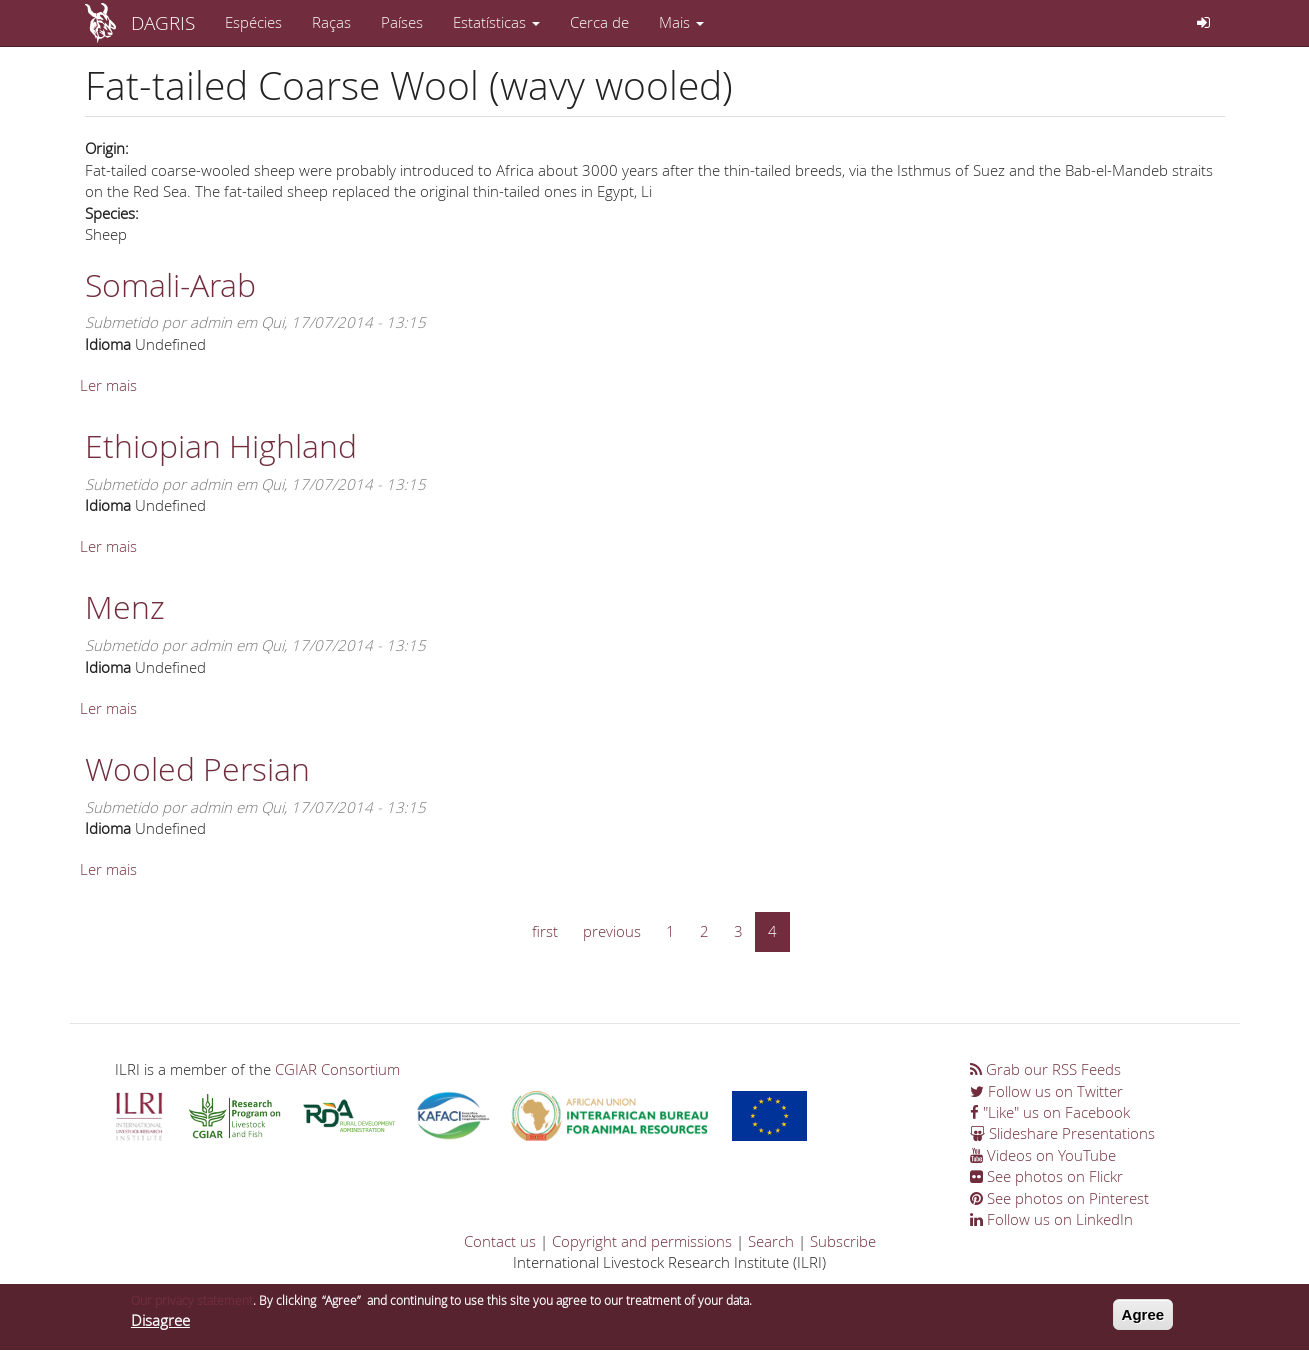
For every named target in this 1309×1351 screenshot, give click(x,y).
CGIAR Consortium (337, 1069)
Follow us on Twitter (1046, 1091)
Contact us (500, 1241)
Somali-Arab (170, 284)
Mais (681, 22)
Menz (125, 606)
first (545, 931)
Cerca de (599, 22)
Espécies (253, 22)
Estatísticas (496, 22)
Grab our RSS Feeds (1045, 1069)
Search (771, 1241)
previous (612, 931)
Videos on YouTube (1043, 1155)
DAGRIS (163, 22)
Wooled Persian (197, 768)
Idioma (108, 344)
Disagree (160, 1325)
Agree (1143, 1319)
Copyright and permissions (642, 1241)
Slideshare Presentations (1062, 1133)
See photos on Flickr (1046, 1176)
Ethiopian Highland (221, 445)
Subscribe (843, 1241)
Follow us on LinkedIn (1051, 1219)
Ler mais (108, 385)
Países (402, 22)
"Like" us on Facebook (1050, 1112)
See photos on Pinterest (1059, 1198)
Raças (331, 22)
